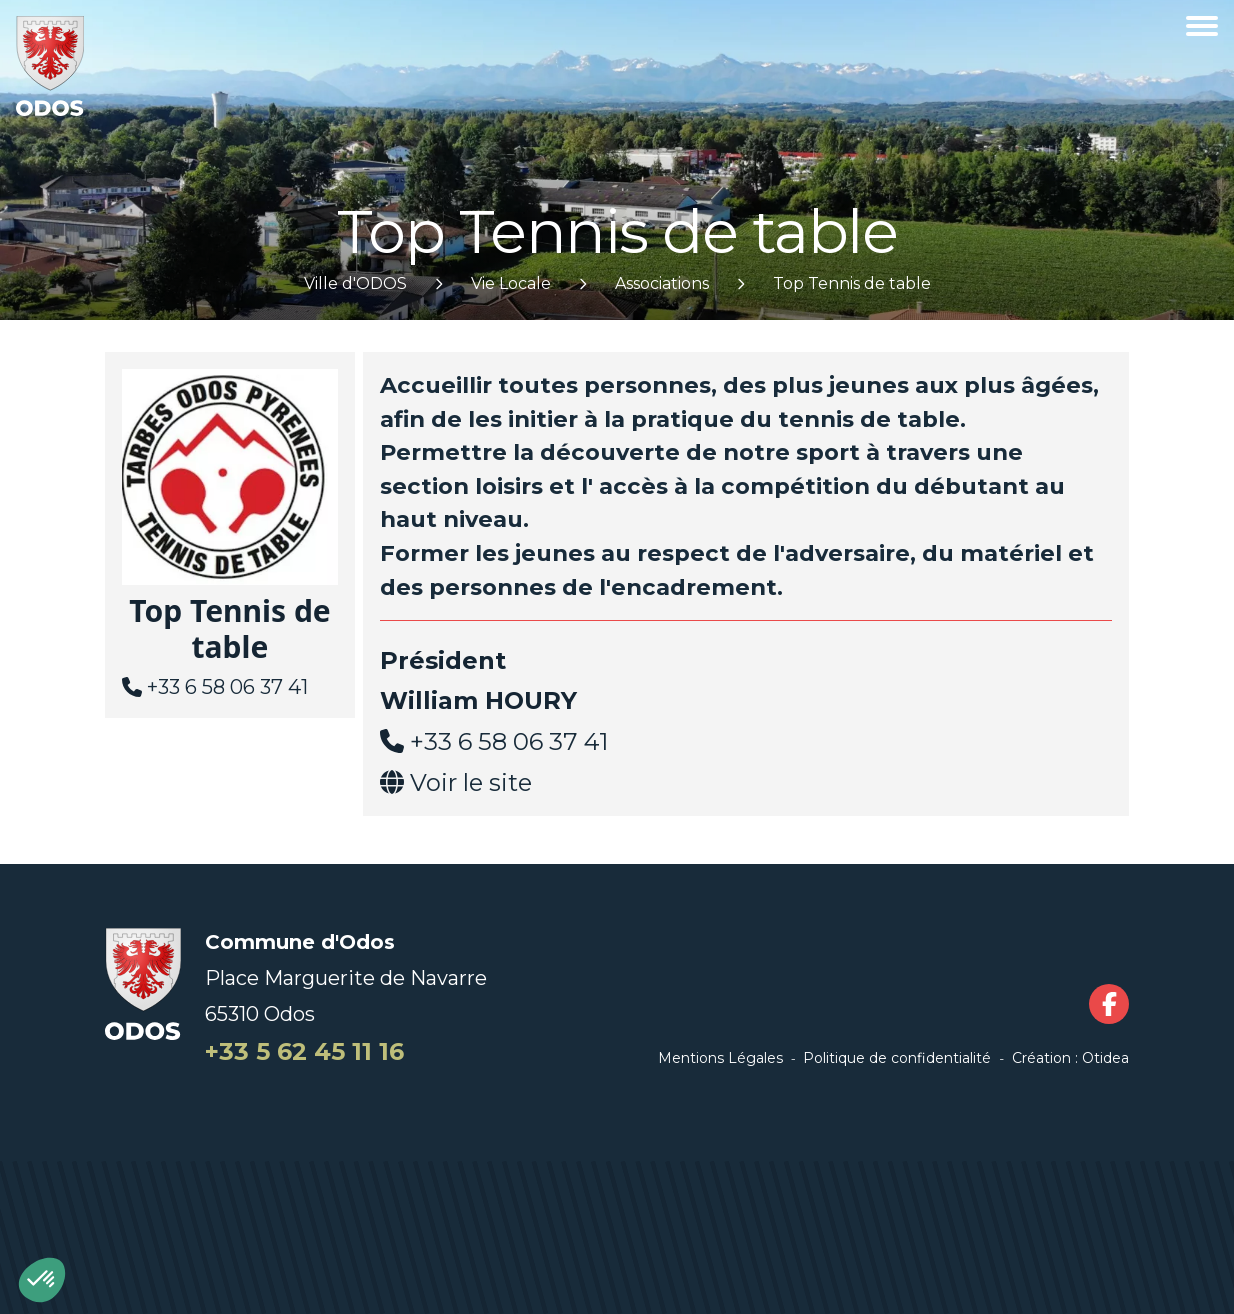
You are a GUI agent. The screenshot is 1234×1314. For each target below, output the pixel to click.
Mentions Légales (720, 1058)
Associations (662, 283)
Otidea (1105, 1058)
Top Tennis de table (852, 283)
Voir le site (471, 782)
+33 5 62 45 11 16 (304, 1051)
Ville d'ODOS (355, 283)
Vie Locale (511, 283)
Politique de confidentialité (897, 1058)
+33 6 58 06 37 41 (227, 687)
